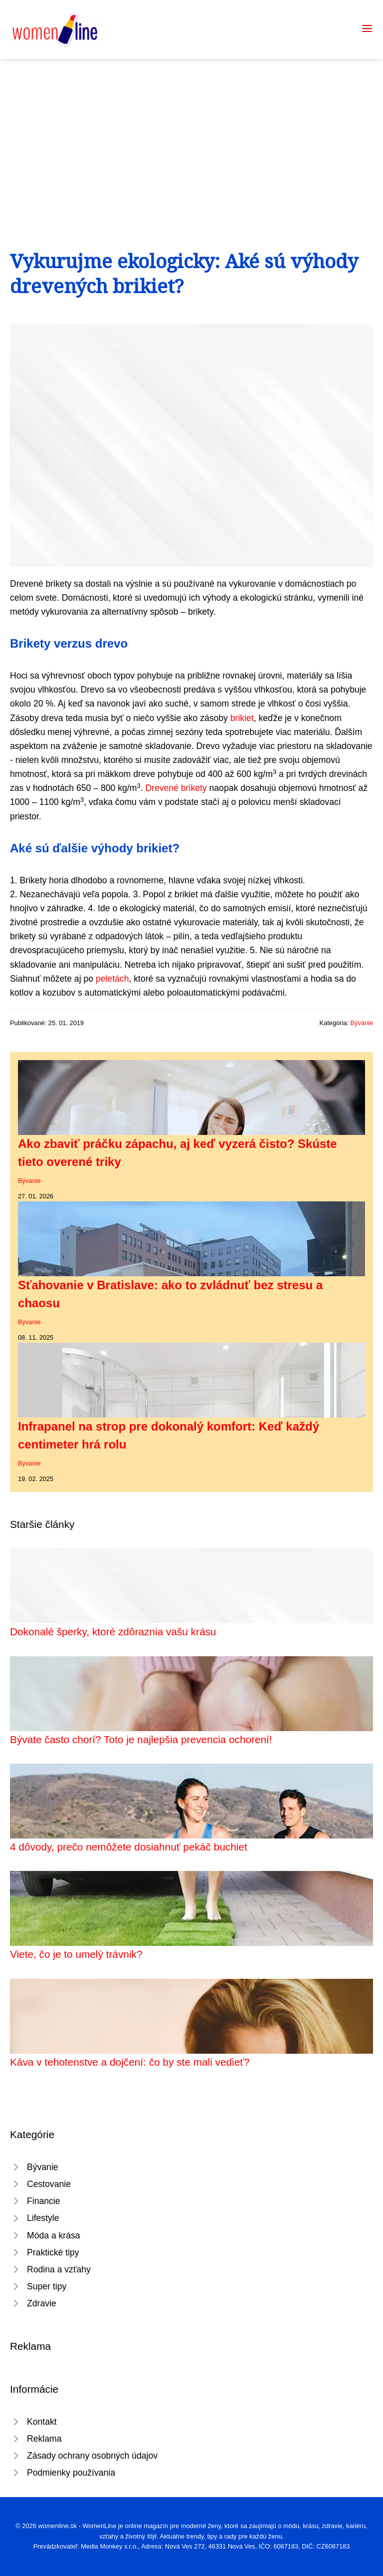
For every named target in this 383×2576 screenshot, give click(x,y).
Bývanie (361, 1023)
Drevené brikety (175, 788)
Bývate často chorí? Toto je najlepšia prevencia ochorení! (141, 1739)
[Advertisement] (191, 134)
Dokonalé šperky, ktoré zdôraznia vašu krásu (113, 1631)
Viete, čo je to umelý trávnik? (76, 1954)
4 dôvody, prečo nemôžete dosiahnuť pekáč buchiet (128, 1846)
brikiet (242, 718)
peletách (112, 979)
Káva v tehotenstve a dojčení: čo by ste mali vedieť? (130, 2062)
